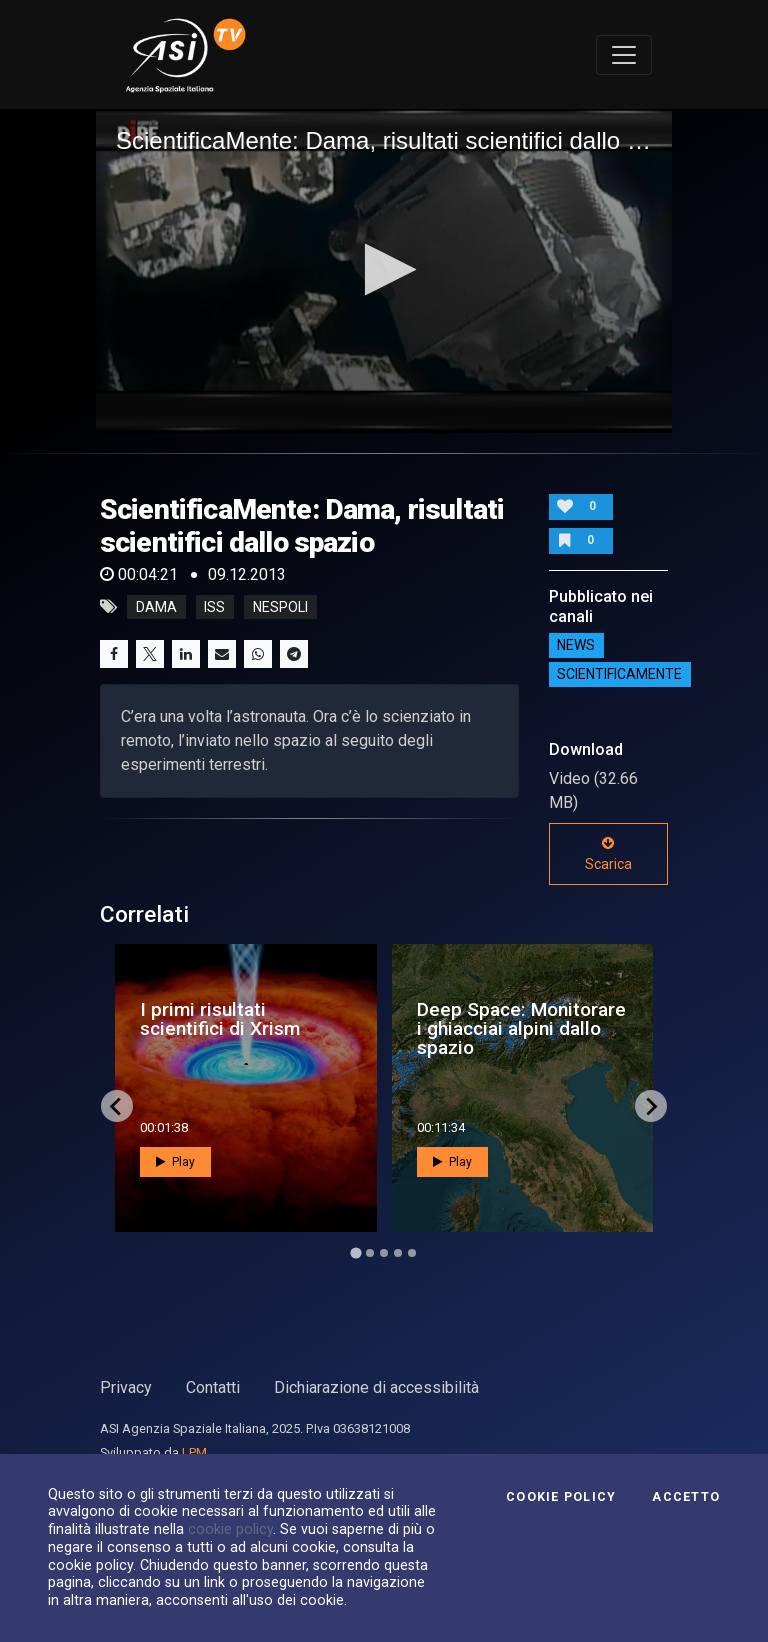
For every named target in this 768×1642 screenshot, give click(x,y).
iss (214, 607)
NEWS (576, 646)
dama (156, 607)
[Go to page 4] (398, 1253)
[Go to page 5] (412, 1253)
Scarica (608, 854)
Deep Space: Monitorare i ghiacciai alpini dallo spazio (521, 1028)
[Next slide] (651, 1106)
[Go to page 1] (355, 1253)
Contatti (213, 1387)
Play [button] (175, 1162)
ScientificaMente (619, 675)
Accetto (686, 1497)
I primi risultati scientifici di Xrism (220, 1019)
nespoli (280, 607)
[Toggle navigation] (624, 55)
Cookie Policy (561, 1497)
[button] (384, 269)
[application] (384, 271)
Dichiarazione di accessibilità (376, 1387)
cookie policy (230, 1529)
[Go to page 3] (384, 1253)
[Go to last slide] (117, 1106)
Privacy (126, 1387)
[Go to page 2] (370, 1253)
